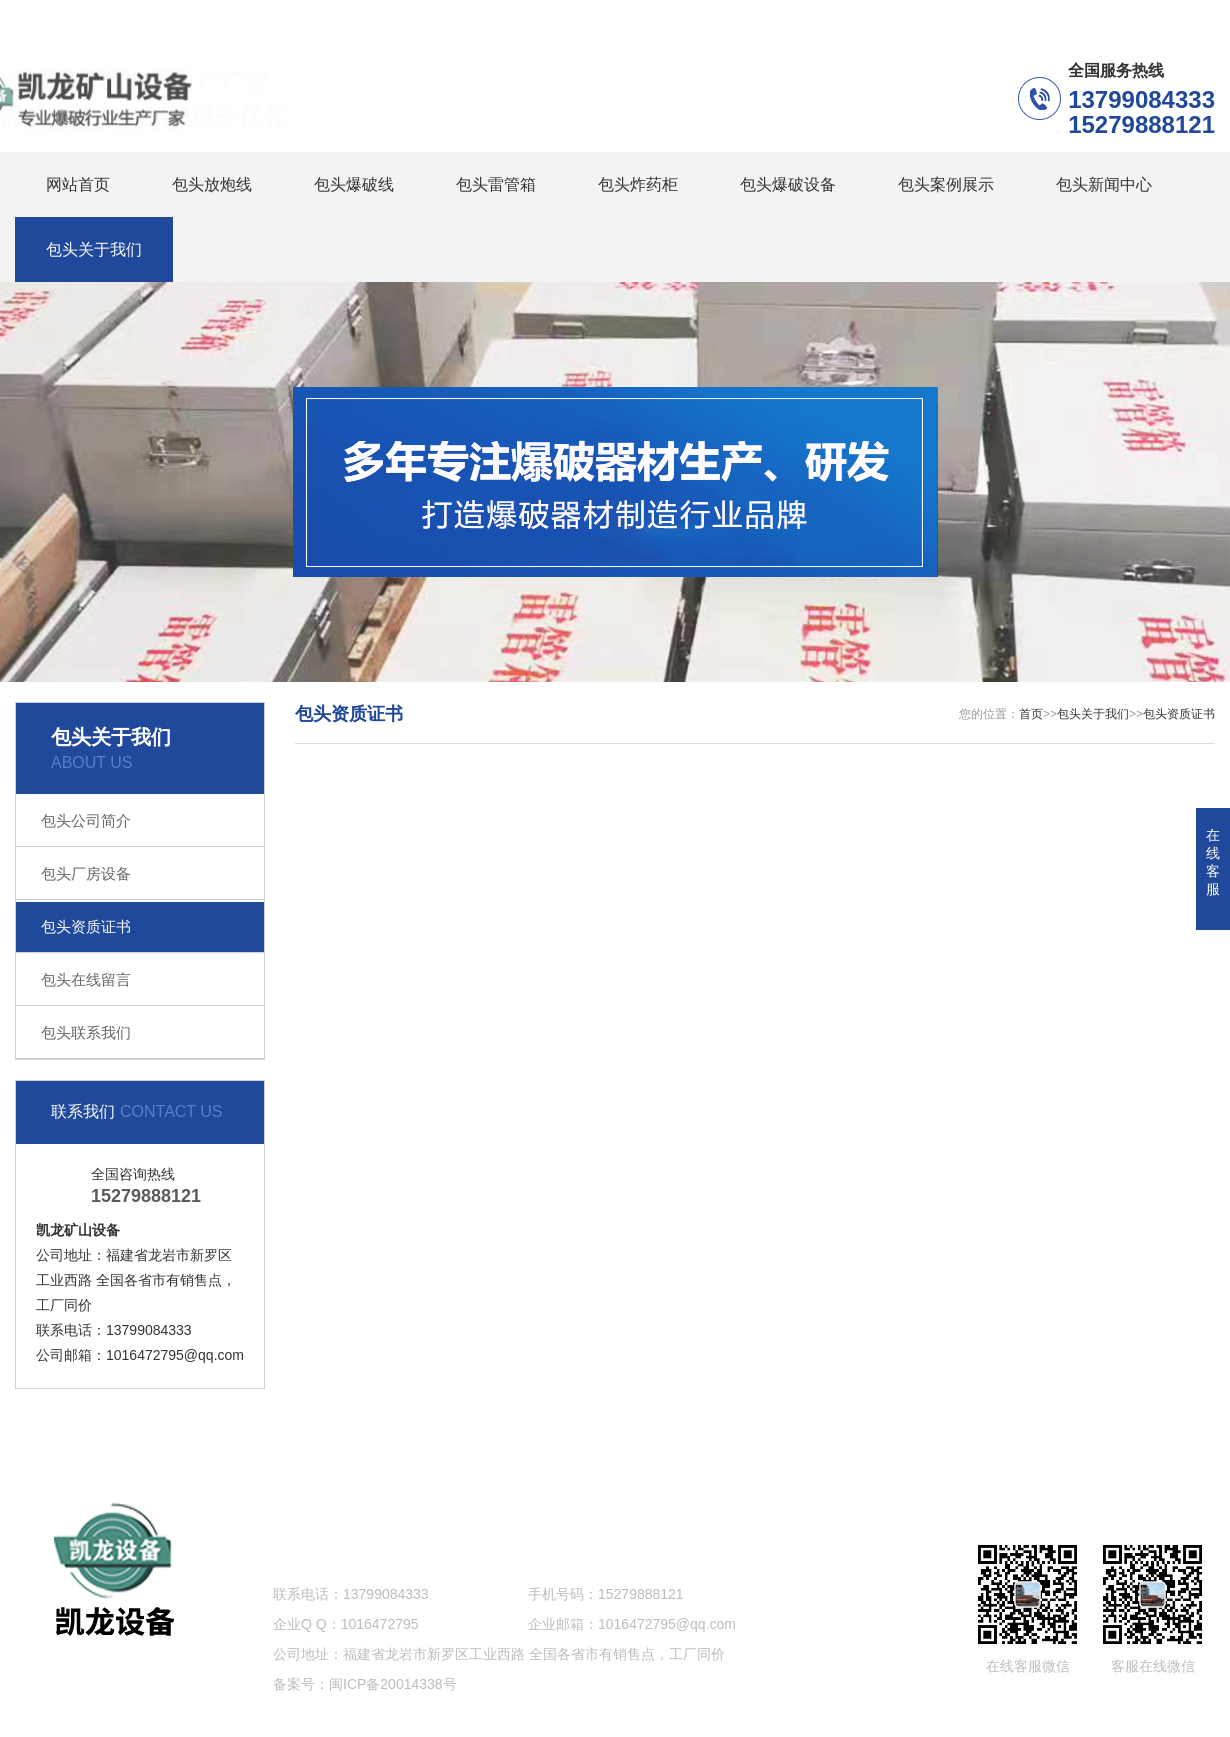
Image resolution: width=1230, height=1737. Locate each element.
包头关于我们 (94, 249)
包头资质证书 (86, 926)
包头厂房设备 (86, 873)
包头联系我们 (86, 1032)
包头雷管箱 (496, 184)
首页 (1031, 714)
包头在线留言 (86, 979)
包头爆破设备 (788, 184)
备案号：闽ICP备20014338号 (365, 1684)
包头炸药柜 (638, 184)
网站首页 (78, 184)
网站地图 (1129, 1442)
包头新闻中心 (1104, 184)
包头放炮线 (212, 184)
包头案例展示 (946, 184)
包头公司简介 (86, 820)
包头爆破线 (354, 184)
